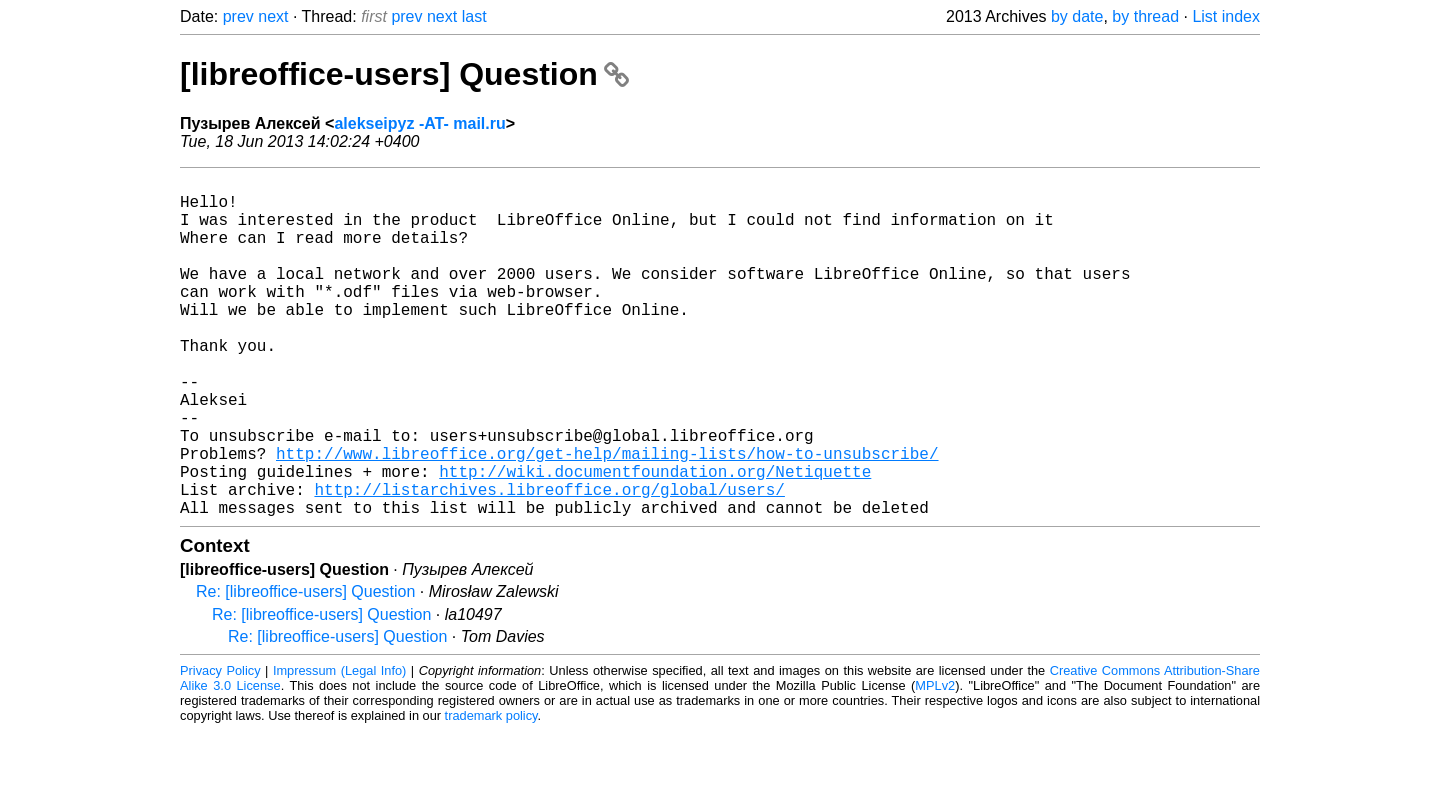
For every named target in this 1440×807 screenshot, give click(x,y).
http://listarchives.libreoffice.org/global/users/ (549, 561)
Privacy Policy (220, 746)
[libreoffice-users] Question (404, 74)
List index (1226, 16)
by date (1077, 16)
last (474, 16)
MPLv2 (935, 761)
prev (238, 16)
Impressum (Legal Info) (339, 746)
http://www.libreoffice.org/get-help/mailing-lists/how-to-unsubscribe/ (607, 517)
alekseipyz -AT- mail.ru (419, 123)
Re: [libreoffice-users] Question (305, 667)
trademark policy (491, 791)
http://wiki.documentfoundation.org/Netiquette (655, 539)
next (273, 16)
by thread (1145, 16)
